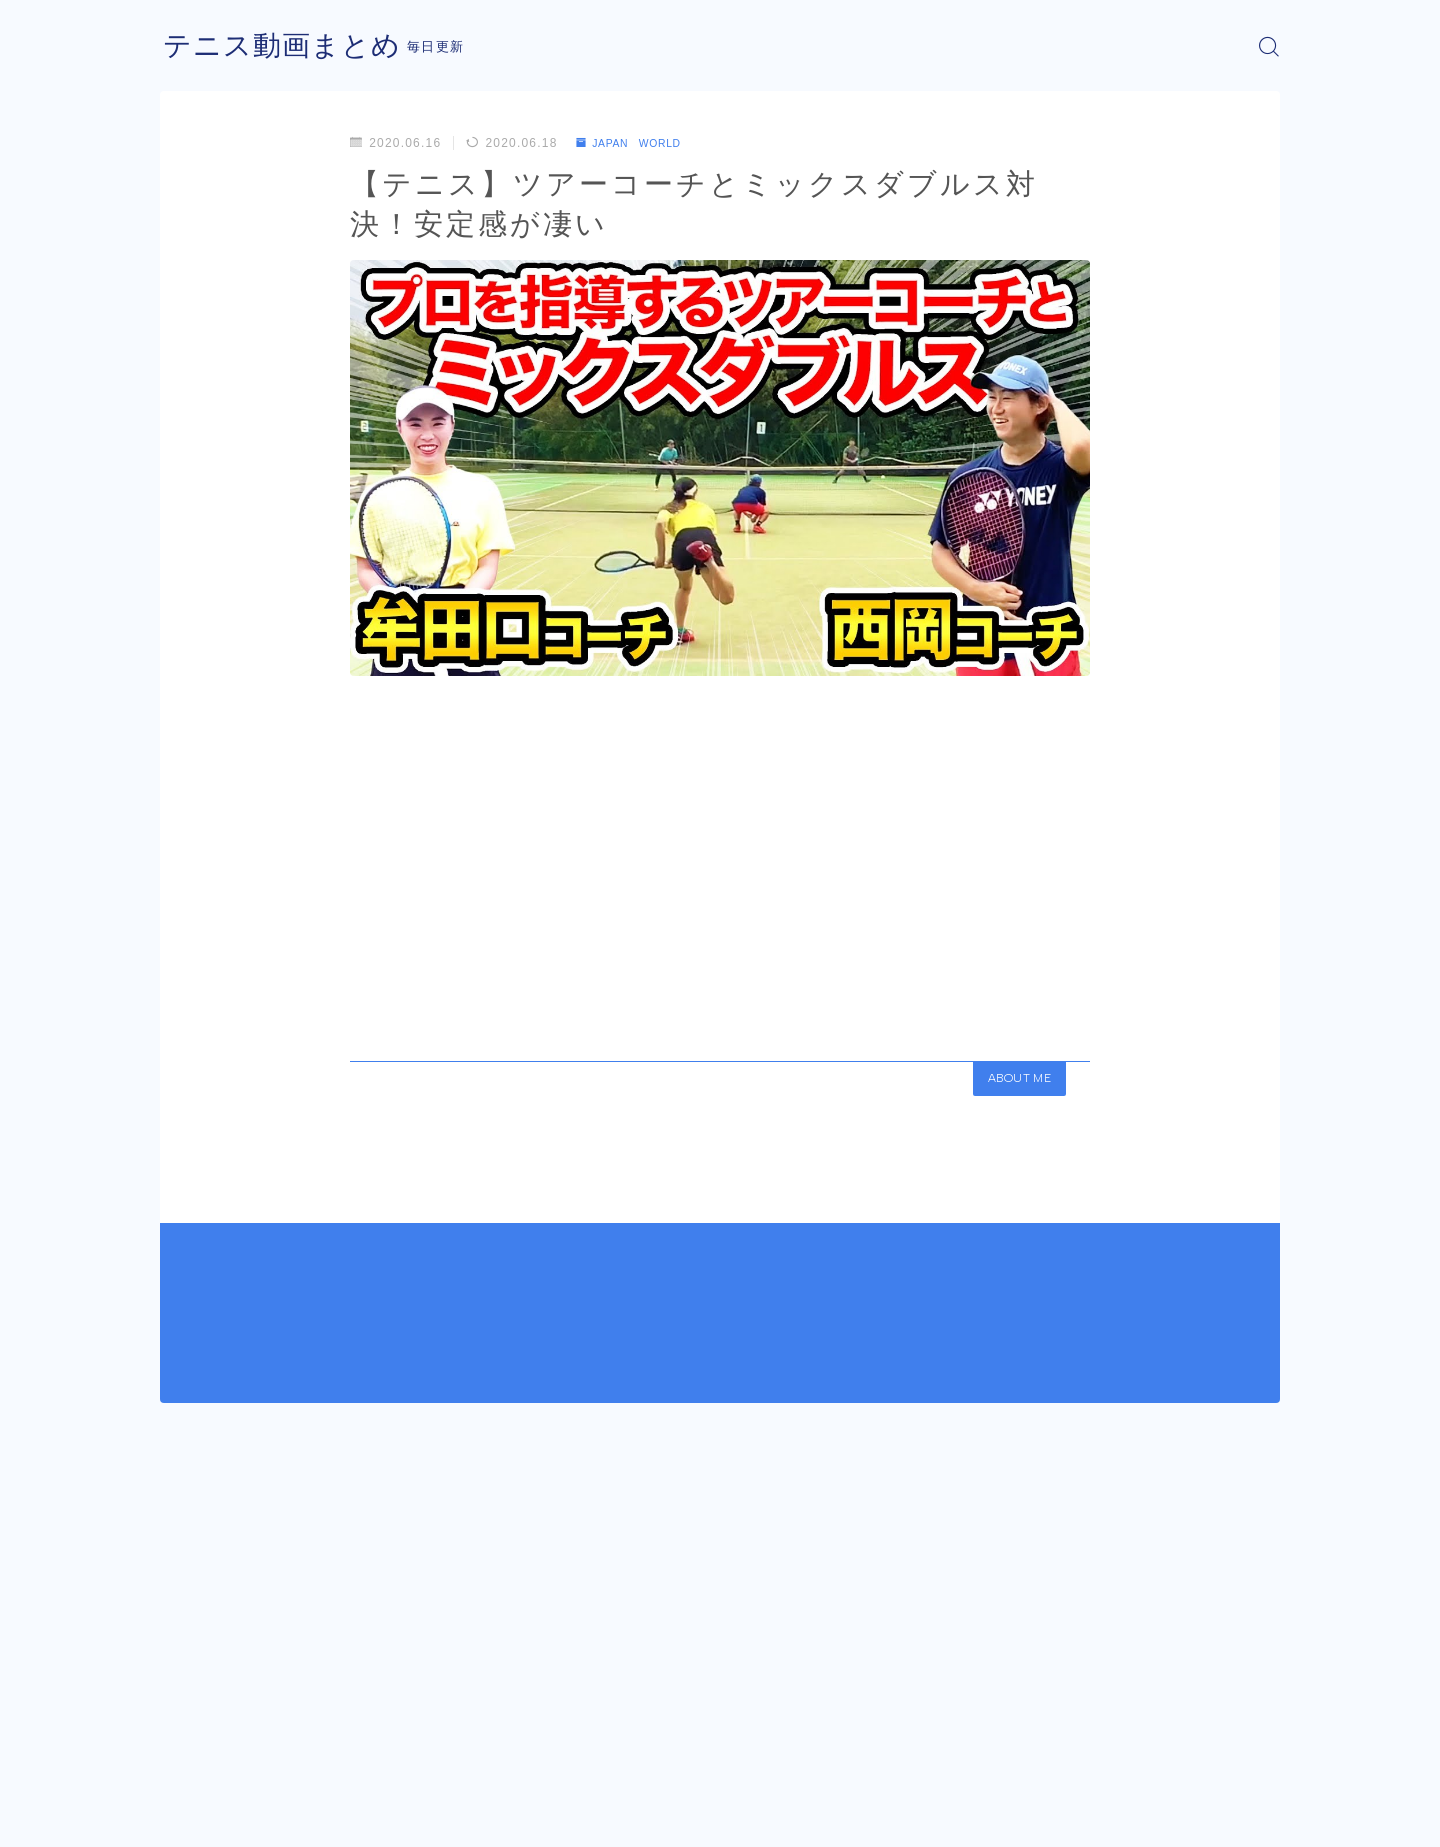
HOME (182, 1757)
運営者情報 (193, 1817)
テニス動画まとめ (290, 46)
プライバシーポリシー (329, 1817)
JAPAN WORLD (637, 143)
